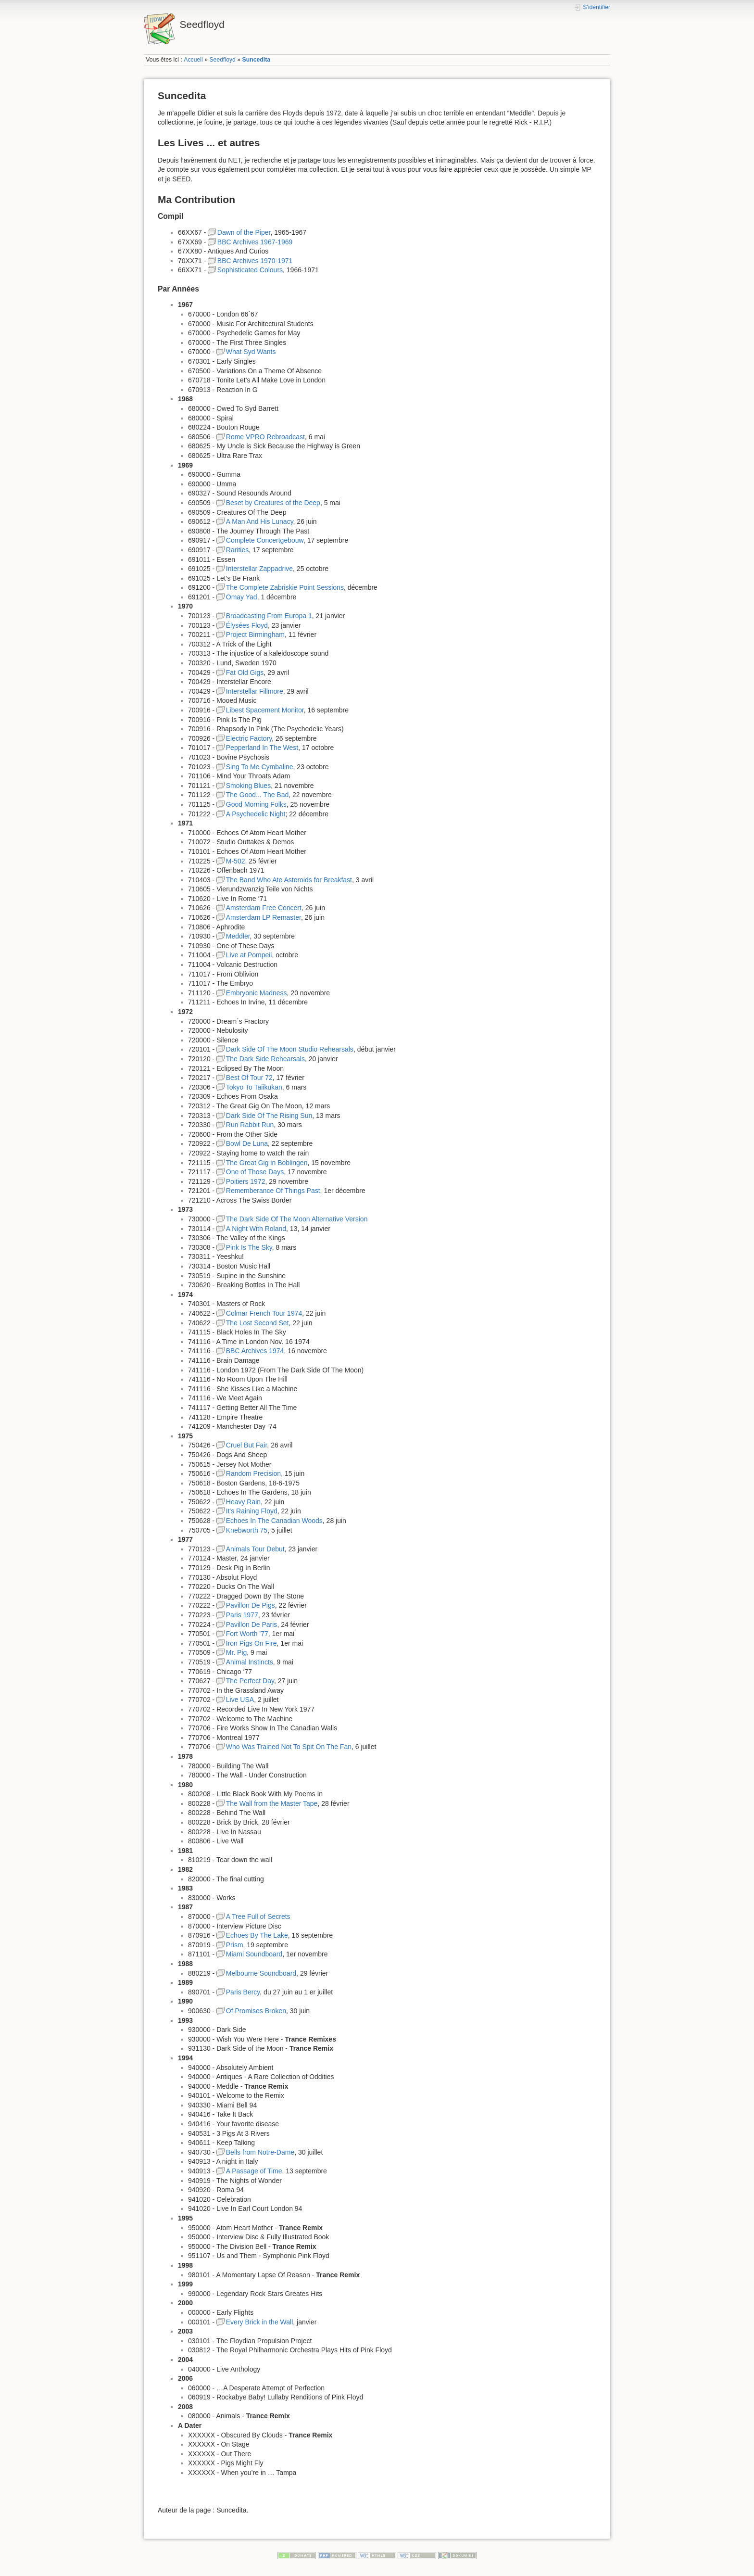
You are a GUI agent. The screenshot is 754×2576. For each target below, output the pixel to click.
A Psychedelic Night (256, 814)
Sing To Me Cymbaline (259, 767)
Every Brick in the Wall (259, 2322)
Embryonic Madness (256, 993)
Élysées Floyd (247, 625)
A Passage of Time (254, 2171)
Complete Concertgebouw (264, 540)
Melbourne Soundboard (261, 1973)
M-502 (235, 861)
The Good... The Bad (257, 795)
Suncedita (256, 59)
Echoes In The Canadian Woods (274, 1520)
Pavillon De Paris (251, 1624)
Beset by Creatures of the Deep (273, 503)
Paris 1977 (242, 1615)
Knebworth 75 (246, 1530)
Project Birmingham (255, 634)
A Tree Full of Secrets (258, 1916)
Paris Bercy (243, 1992)
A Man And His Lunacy (259, 521)
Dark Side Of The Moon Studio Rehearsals (289, 1049)
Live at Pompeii (249, 955)
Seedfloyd (222, 59)
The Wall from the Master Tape (272, 1803)
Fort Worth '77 (247, 1633)
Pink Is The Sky (249, 1247)
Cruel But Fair (246, 1445)
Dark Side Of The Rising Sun (269, 1115)
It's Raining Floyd (251, 1511)
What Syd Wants (251, 351)
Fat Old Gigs (245, 672)
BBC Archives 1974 (255, 1351)
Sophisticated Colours (250, 270)
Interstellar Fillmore (254, 691)
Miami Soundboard (254, 1954)
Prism (234, 1945)
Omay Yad (241, 597)
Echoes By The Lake (257, 1935)
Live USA (240, 1699)
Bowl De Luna (247, 1143)
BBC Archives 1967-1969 (254, 242)
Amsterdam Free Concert (264, 908)
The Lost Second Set (257, 1323)
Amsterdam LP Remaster (263, 917)
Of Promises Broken (256, 2011)
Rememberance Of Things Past (273, 1190)
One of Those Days (255, 1172)
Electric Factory (249, 738)
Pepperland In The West (262, 747)
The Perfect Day (250, 1681)
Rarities (237, 550)
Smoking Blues (248, 785)
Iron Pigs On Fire (251, 1643)
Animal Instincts (249, 1662)
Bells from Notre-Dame (260, 2152)
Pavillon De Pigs (250, 1605)
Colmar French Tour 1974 (264, 1313)
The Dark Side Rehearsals (265, 1059)
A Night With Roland (256, 1228)
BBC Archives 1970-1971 (254, 261)
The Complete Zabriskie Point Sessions (285, 587)
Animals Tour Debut (255, 1549)
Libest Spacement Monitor (265, 710)
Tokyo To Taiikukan (254, 1087)
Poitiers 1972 (245, 1181)
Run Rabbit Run (250, 1125)
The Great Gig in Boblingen (267, 1163)
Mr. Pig (236, 1652)
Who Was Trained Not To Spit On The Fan (289, 1747)
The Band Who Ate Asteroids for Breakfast (289, 880)
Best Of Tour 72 (249, 1077)
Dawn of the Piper (244, 232)
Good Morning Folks (256, 804)
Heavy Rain (243, 1502)
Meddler (238, 936)
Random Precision (253, 1473)
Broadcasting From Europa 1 (269, 616)
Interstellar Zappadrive (259, 568)
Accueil (193, 59)
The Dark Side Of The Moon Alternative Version (297, 1219)
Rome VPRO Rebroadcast (265, 437)
